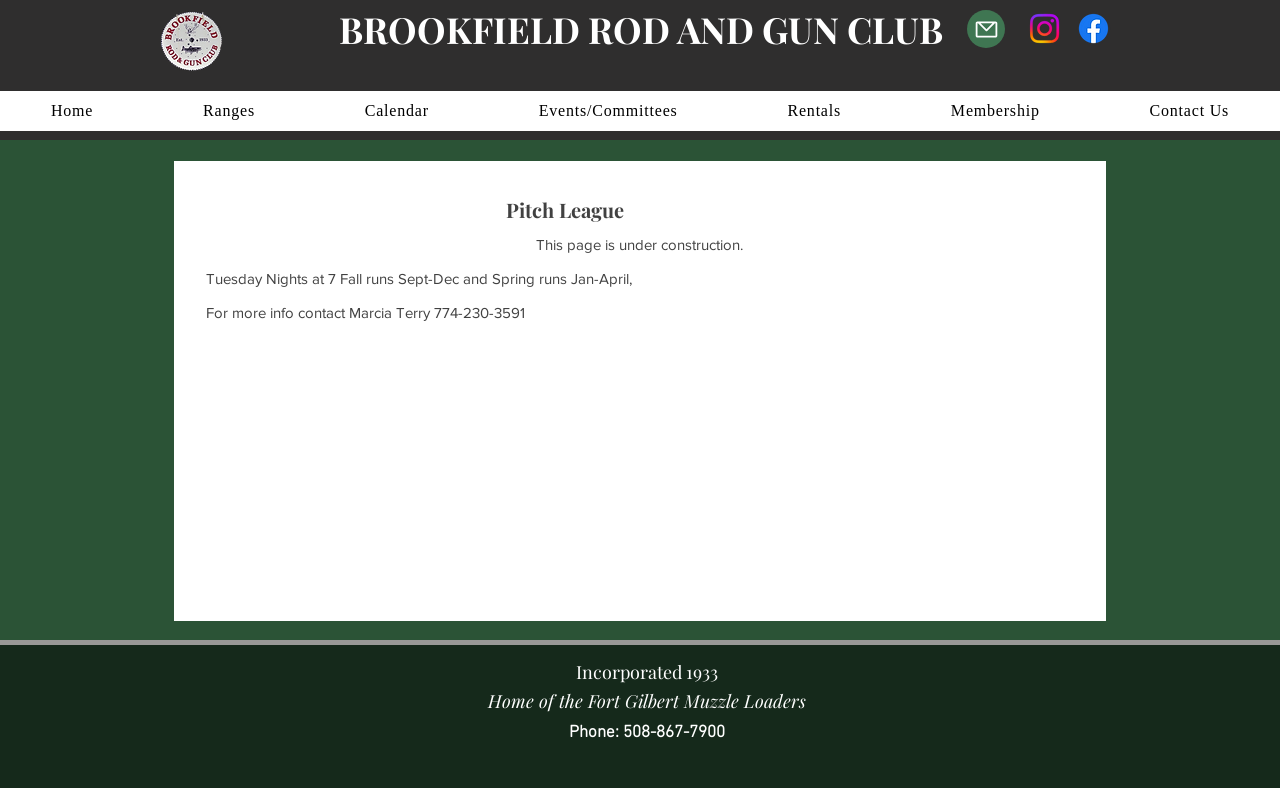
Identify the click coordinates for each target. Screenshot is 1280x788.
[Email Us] (986, 29)
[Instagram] (1044, 28)
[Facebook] (1093, 28)
